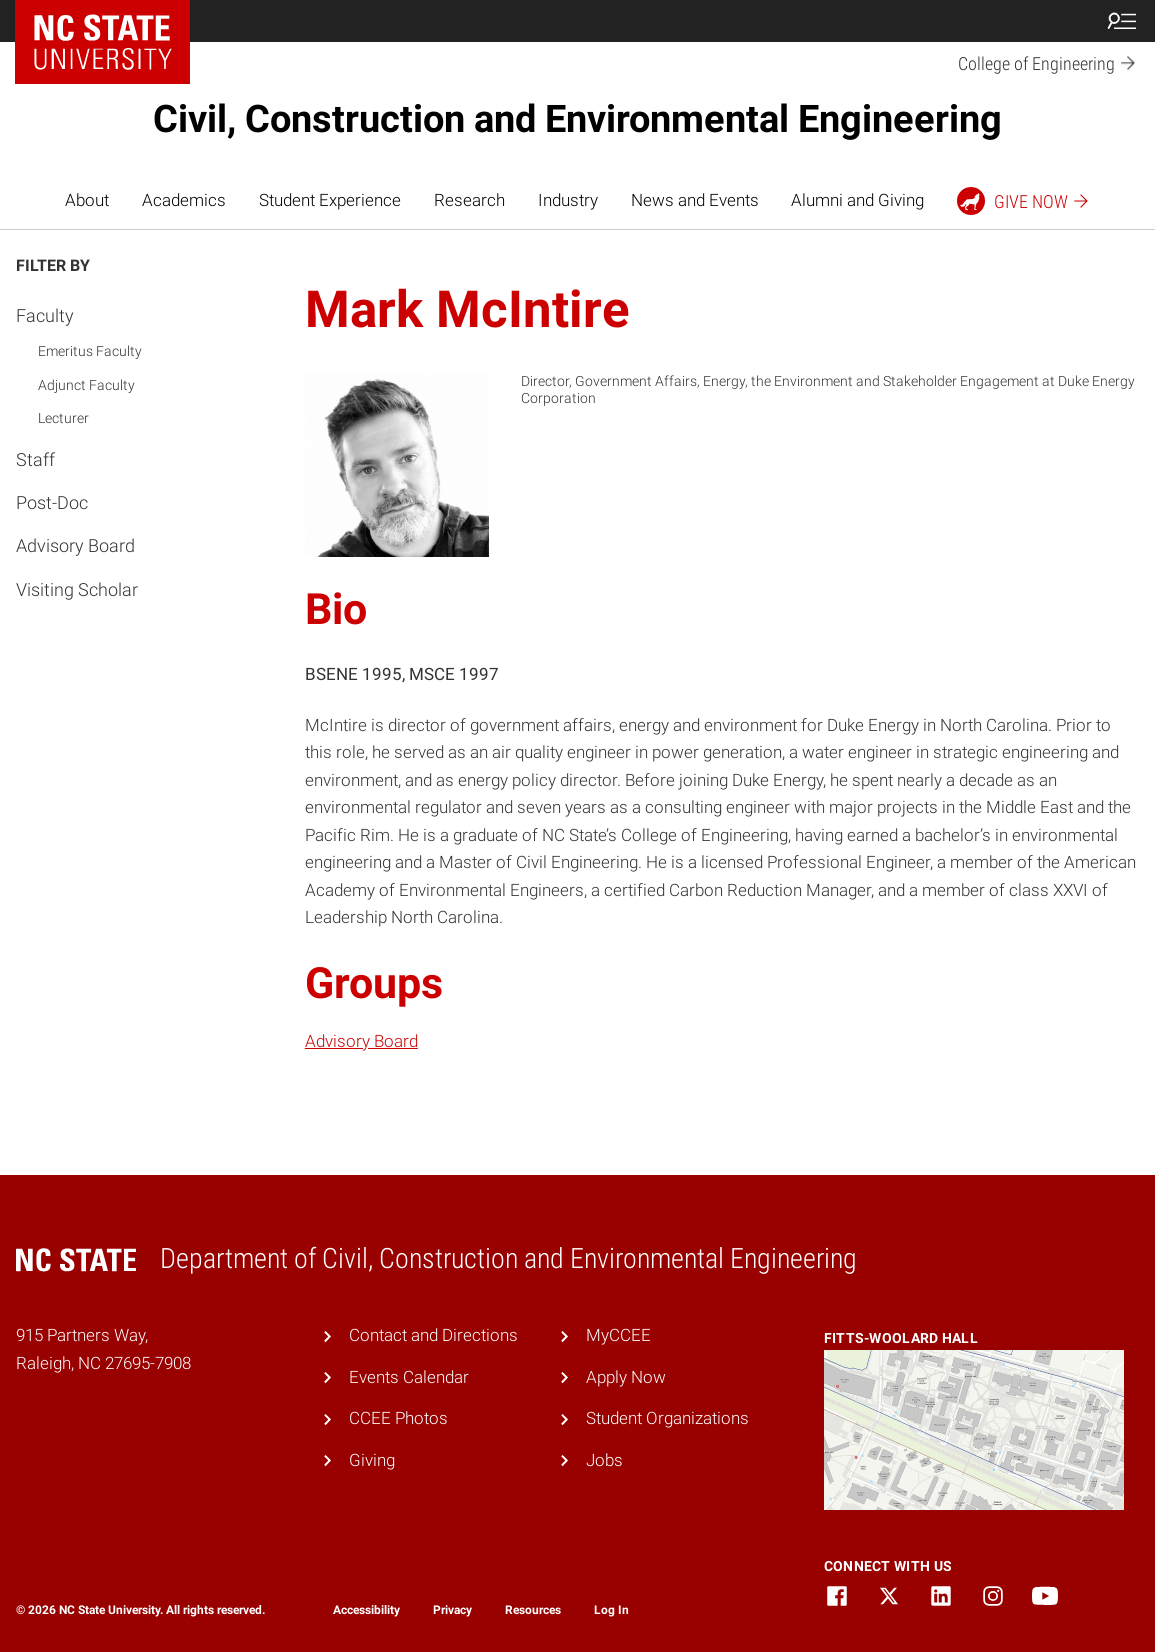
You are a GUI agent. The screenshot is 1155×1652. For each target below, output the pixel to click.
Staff (35, 459)
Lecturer (63, 418)
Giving (372, 1460)
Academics (184, 200)
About (87, 200)
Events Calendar (409, 1377)
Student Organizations (667, 1418)
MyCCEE (618, 1335)
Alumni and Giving (857, 200)
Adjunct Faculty (86, 385)
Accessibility (366, 1610)
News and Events (695, 200)
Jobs (604, 1460)
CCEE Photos (398, 1418)
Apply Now (626, 1377)
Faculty (45, 315)
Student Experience (330, 200)
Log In (611, 1610)
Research (469, 200)
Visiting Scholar (77, 589)
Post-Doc (52, 502)
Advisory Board (75, 545)
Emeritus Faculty (90, 351)
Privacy (452, 1610)
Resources (533, 1610)
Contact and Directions (433, 1335)
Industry (568, 200)
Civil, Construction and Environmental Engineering (577, 119)
